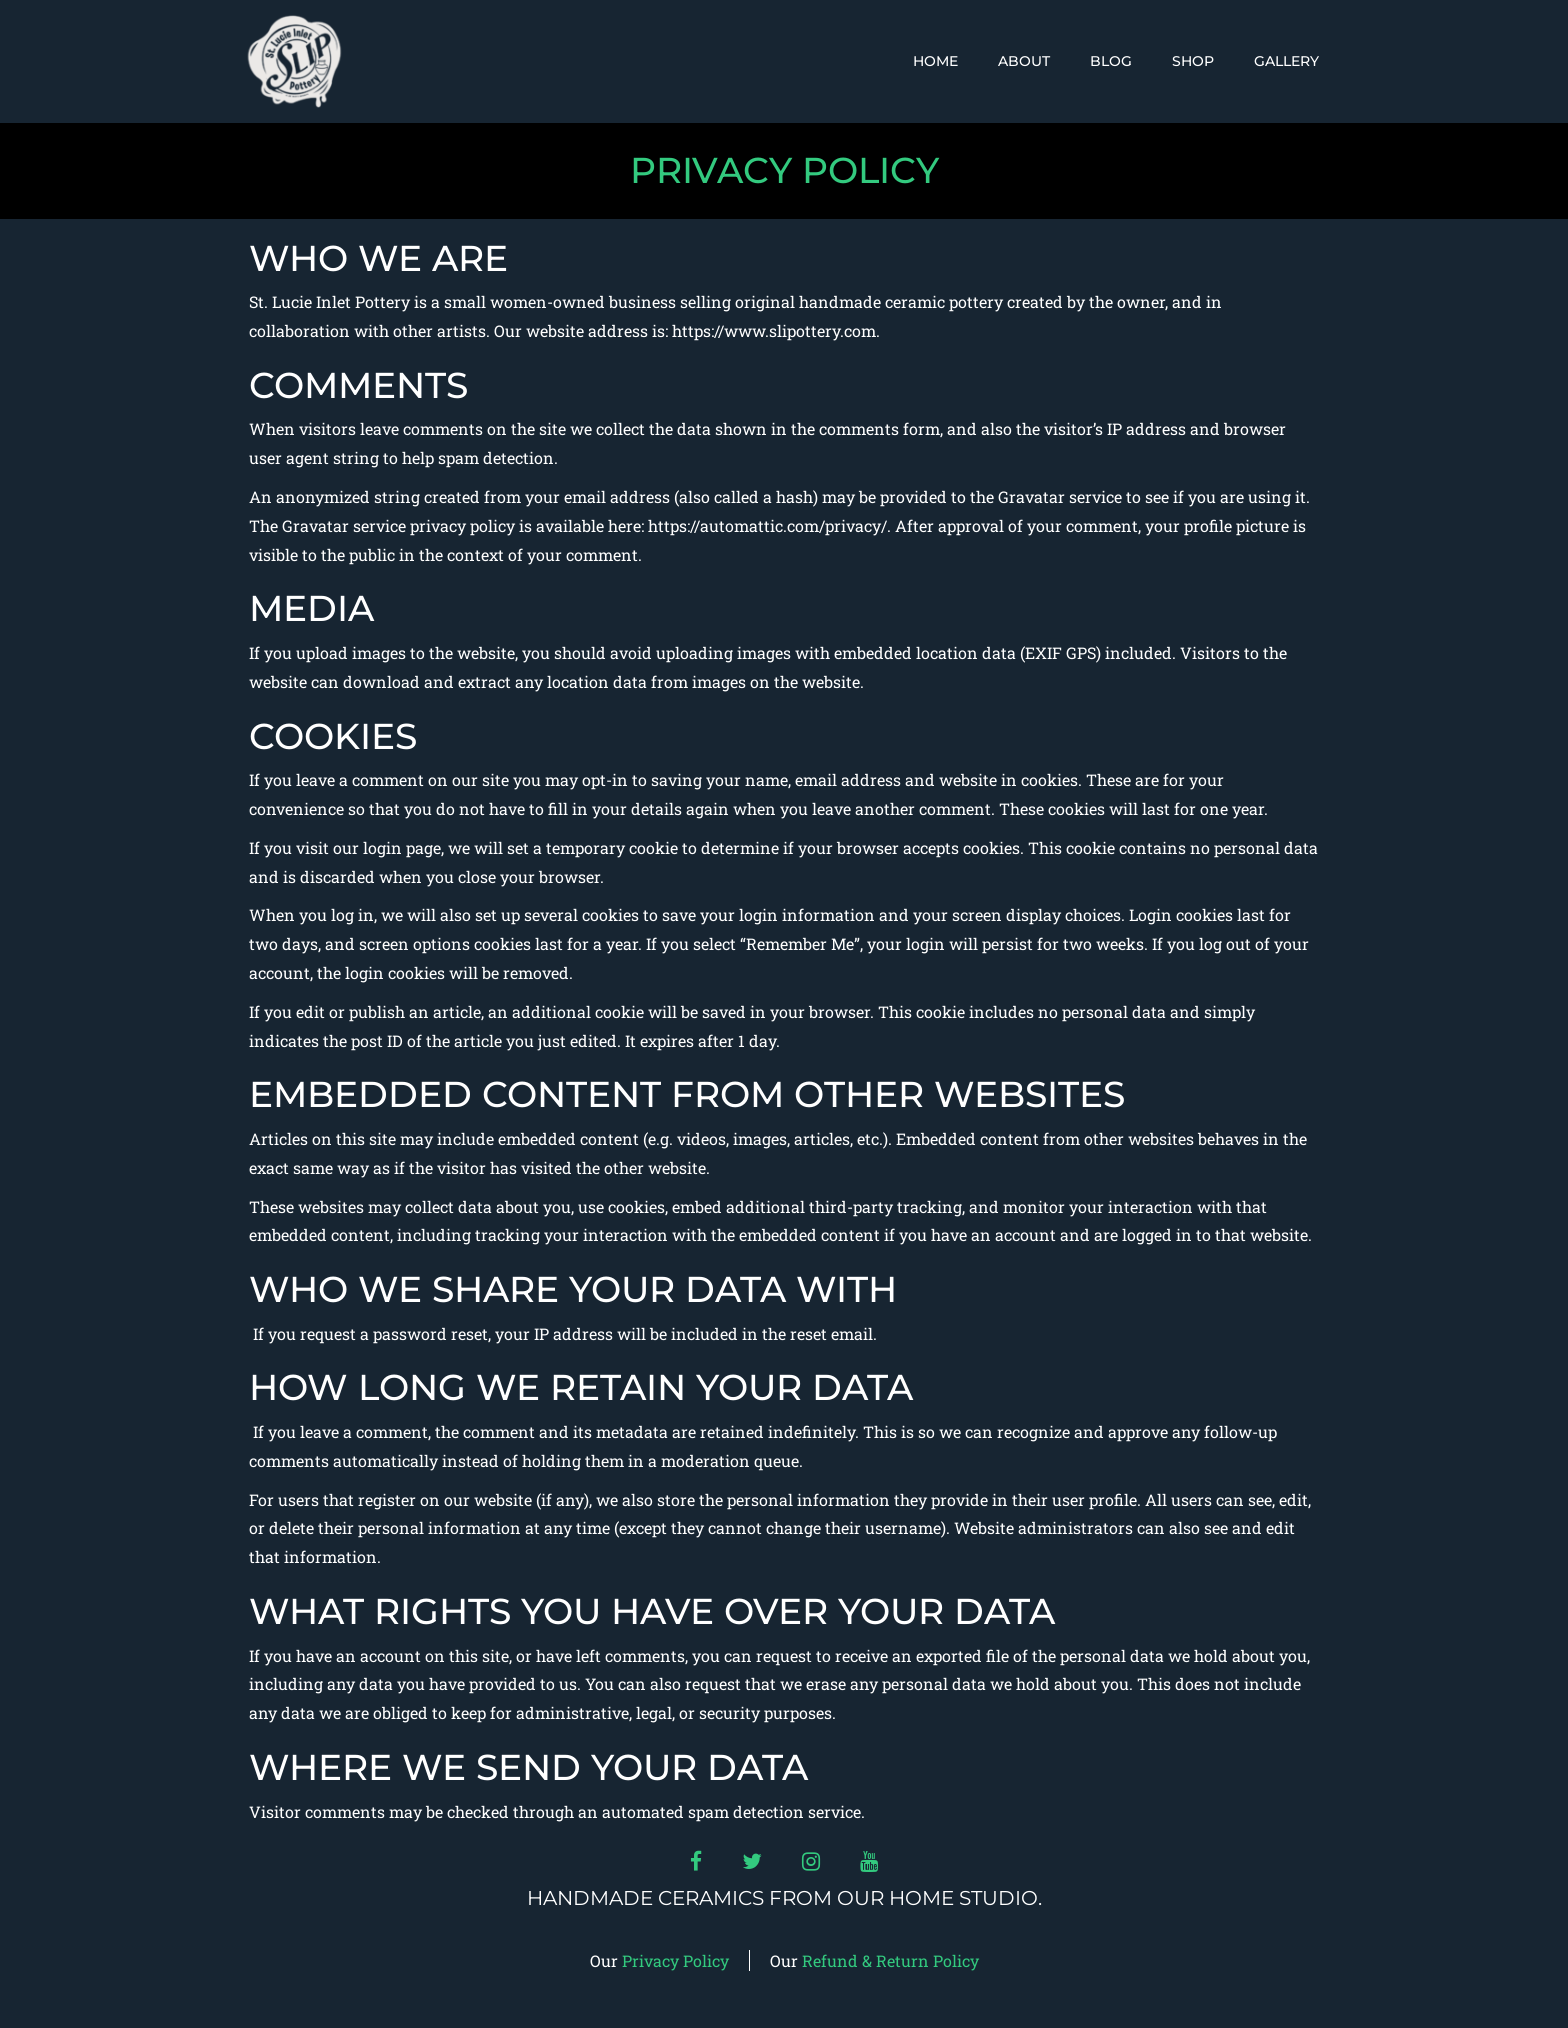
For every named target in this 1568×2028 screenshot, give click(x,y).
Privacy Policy (675, 1960)
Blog (1111, 61)
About (1024, 61)
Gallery (1286, 61)
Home (935, 61)
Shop (1193, 61)
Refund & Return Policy (890, 1960)
